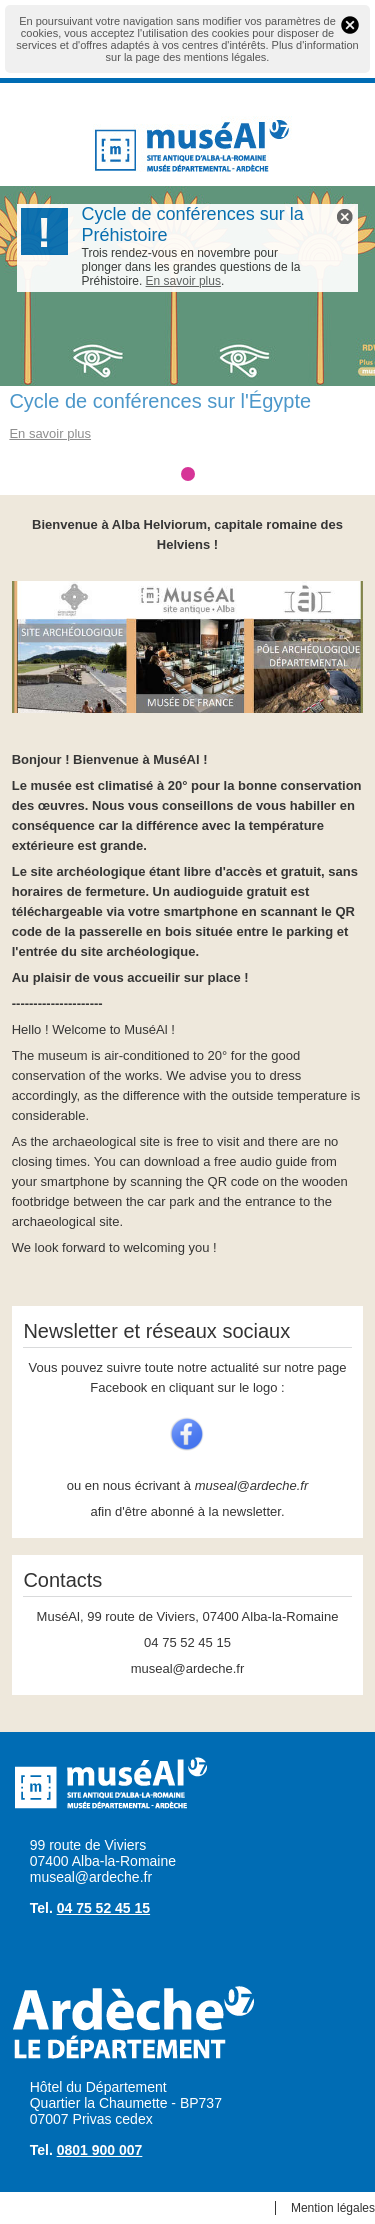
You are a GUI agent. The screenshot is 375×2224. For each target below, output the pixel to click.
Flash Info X (345, 216)
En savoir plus (183, 281)
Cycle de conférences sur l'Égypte (160, 401)
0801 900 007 (100, 2150)
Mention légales (333, 2208)
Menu (39, 142)
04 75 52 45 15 (103, 1908)
